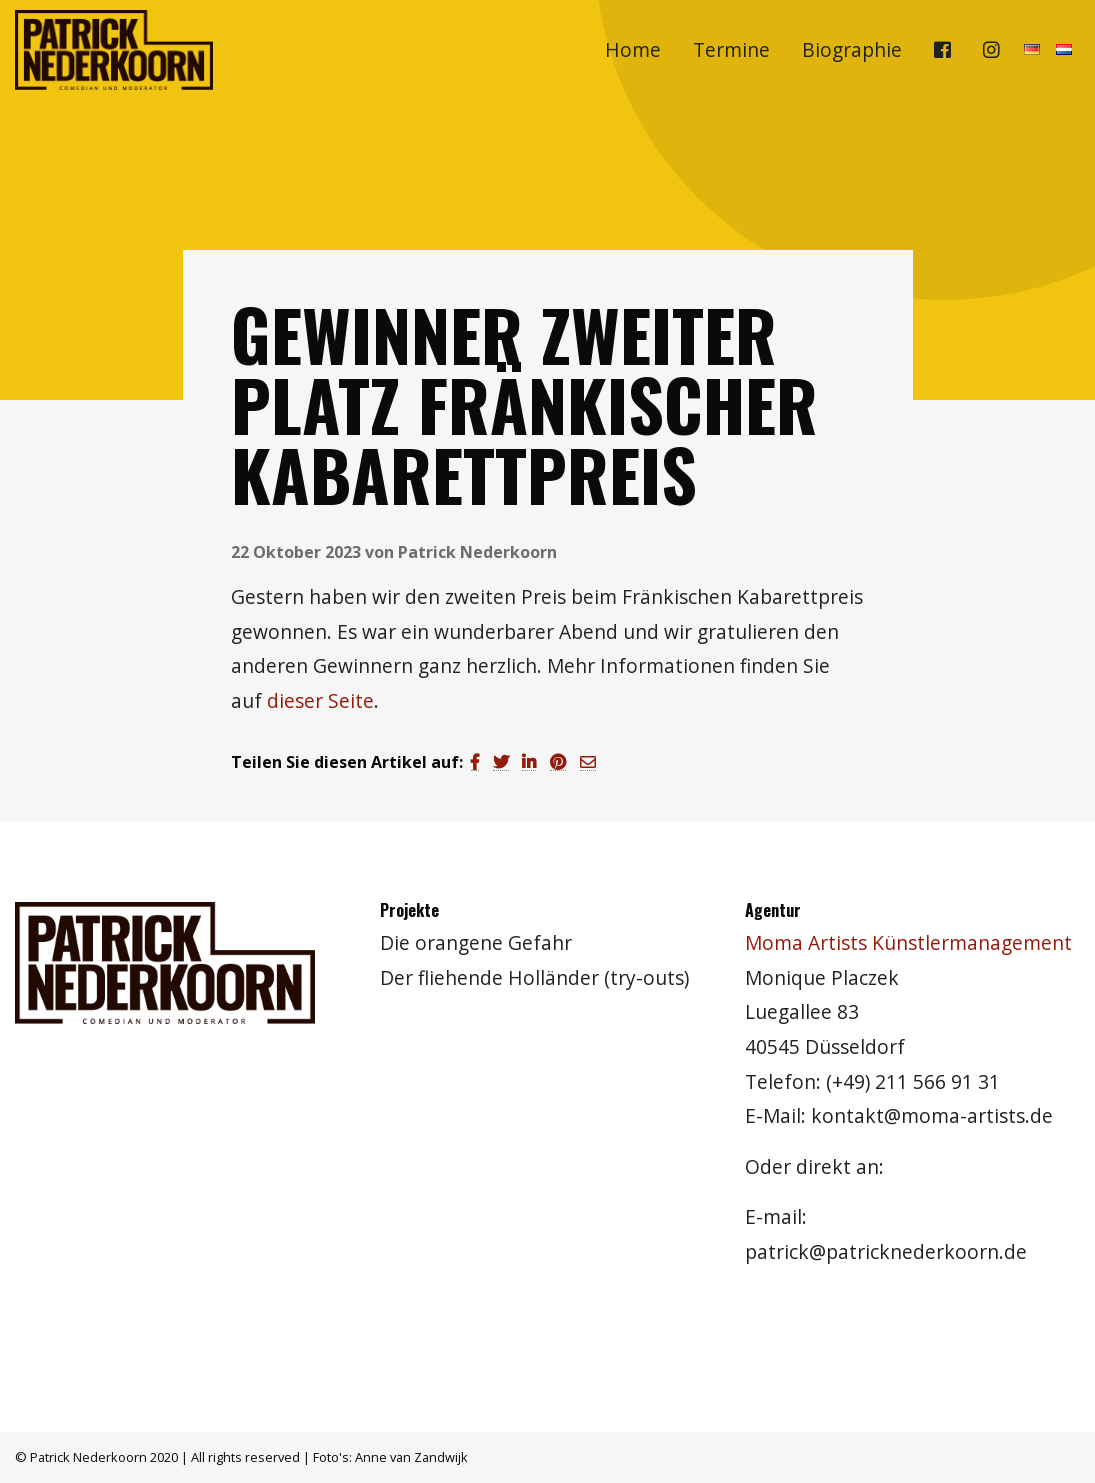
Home (633, 49)
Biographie (852, 49)
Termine (731, 49)
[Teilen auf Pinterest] (558, 762)
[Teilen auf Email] (588, 762)
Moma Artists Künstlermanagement (908, 942)
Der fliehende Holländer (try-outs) (534, 977)
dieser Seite (320, 700)
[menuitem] (633, 50)
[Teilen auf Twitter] (501, 762)
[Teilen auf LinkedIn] (529, 762)
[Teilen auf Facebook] (475, 762)
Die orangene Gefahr (476, 942)
